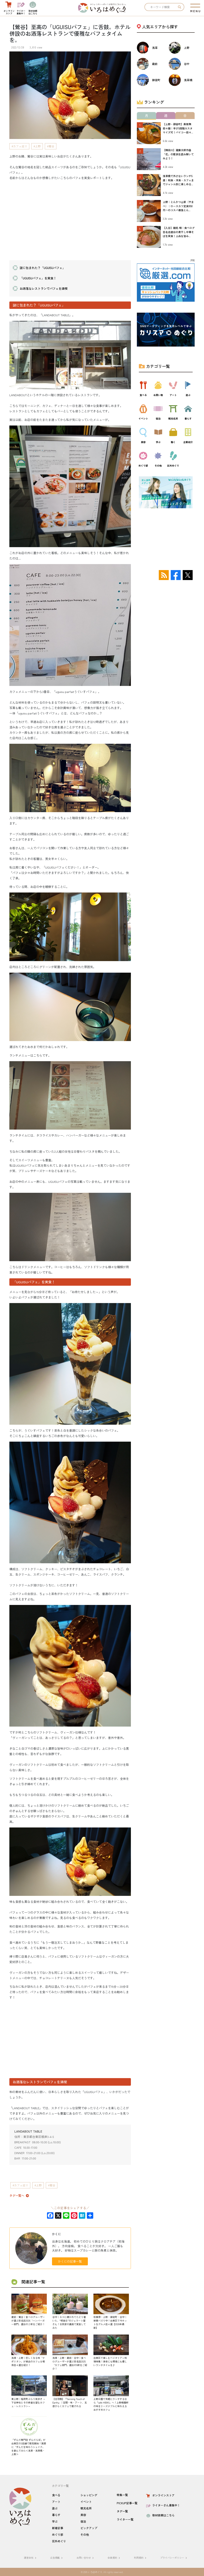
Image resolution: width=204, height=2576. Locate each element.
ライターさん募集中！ (162, 2505)
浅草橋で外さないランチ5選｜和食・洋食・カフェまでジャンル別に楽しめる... (178, 180)
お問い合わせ (85, 2557)
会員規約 (114, 2557)
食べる (56, 2495)
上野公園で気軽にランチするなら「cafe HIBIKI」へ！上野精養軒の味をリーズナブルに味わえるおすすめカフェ (110, 2404)
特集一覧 (122, 2495)
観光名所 (86, 2508)
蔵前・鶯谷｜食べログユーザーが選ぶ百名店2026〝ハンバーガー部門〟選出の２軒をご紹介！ (28, 2320)
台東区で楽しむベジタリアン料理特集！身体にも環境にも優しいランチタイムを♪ (110, 2361)
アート (56, 2502)
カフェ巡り (20, 146)
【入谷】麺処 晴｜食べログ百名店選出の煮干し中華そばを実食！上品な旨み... (179, 232)
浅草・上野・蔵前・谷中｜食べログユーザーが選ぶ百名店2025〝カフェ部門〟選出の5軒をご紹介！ (69, 2363)
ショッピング (88, 2495)
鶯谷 (51, 146)
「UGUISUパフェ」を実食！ (38, 278)
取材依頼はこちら (160, 2515)
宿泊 (83, 2521)
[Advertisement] (70, 217)
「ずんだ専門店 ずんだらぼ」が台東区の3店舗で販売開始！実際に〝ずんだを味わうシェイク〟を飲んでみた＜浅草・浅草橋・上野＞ (28, 2447)
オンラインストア (160, 2495)
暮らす (56, 2515)
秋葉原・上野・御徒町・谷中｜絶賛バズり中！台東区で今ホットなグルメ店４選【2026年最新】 (110, 2322)
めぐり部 (57, 2535)
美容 (83, 2515)
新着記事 (57, 2528)
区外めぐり (59, 2541)
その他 (84, 2535)
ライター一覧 (125, 2519)
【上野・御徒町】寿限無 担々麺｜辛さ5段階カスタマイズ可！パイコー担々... (178, 128)
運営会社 (30, 2557)
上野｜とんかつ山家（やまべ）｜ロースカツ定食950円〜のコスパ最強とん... (178, 206)
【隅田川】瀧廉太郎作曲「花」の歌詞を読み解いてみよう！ (178, 154)
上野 (38, 146)
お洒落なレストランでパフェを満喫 (44, 288)
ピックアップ (88, 2528)
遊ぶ (55, 2508)
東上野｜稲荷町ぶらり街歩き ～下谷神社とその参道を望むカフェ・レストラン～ (28, 2402)
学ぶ (55, 2521)
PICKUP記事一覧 (127, 2503)
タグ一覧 (122, 2511)
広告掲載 (57, 2557)
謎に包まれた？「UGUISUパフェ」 (42, 268)
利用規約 (140, 2557)
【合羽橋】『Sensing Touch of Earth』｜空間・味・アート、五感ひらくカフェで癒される (69, 2402)
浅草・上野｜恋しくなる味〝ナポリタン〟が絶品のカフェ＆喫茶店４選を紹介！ (28, 2361)
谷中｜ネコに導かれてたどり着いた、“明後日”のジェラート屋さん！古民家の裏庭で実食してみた (69, 2322)
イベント (86, 2502)
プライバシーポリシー (174, 2557)
